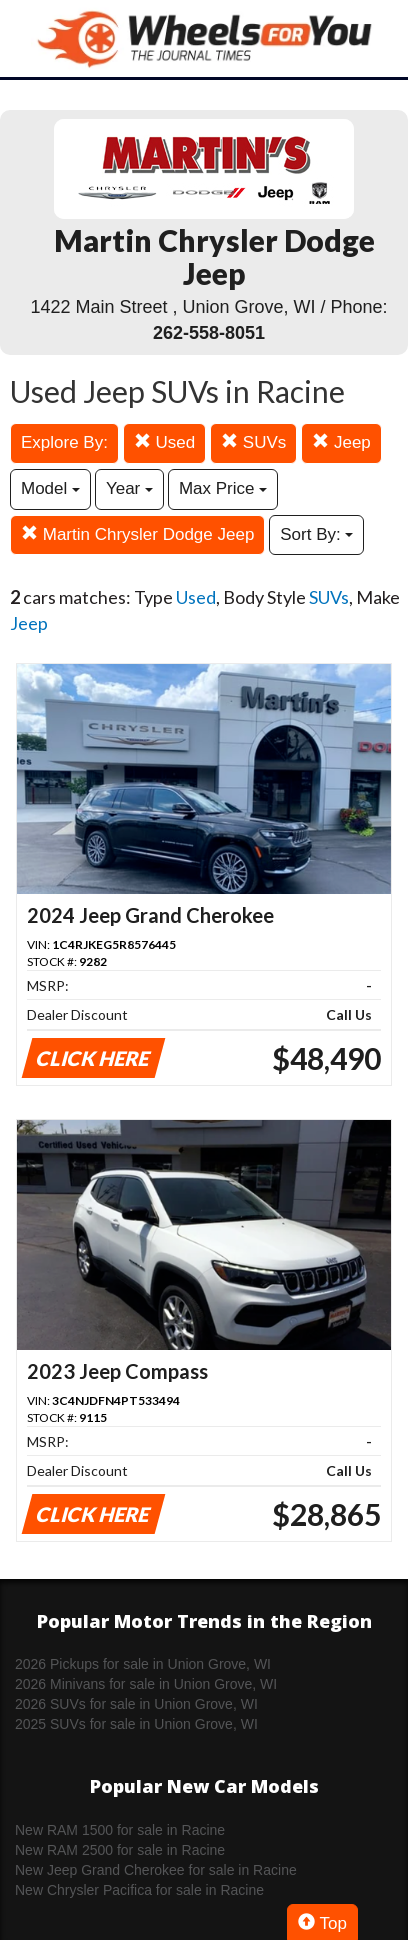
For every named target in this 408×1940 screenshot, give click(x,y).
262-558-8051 (209, 333)
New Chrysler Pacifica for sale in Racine (139, 1890)
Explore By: (64, 442)
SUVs (253, 442)
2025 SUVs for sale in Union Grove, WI (136, 1724)
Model (50, 488)
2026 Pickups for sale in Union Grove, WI (143, 1664)
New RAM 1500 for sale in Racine (120, 1830)
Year (129, 488)
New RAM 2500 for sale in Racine (120, 1850)
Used (164, 442)
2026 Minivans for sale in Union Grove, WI (146, 1684)
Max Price (223, 488)
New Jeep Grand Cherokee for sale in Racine (156, 1870)
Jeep (341, 442)
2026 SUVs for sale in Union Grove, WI (136, 1704)
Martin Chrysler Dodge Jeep (137, 534)
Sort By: (316, 534)
